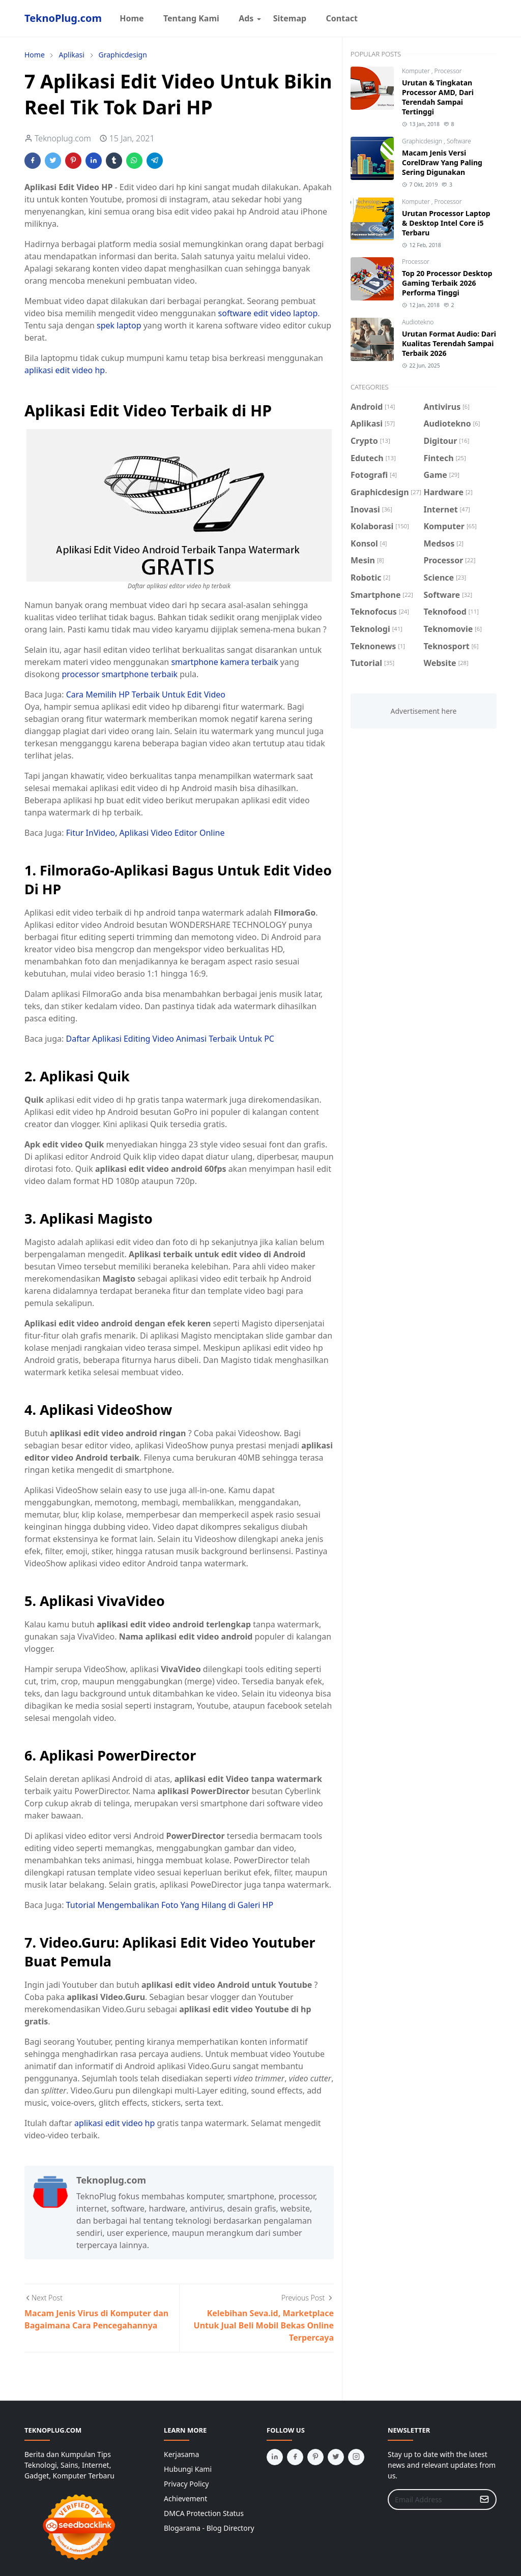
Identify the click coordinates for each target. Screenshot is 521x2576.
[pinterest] (315, 2457)
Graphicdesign (423, 141)
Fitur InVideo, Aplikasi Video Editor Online (145, 832)
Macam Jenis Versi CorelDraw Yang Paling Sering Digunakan (442, 162)
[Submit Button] (484, 2499)
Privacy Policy (186, 2484)
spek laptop (119, 325)
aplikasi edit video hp (64, 370)
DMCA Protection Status (204, 2513)
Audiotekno (417, 322)
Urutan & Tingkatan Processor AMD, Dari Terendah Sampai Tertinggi (438, 97)
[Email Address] (431, 2499)
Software (459, 141)
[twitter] (336, 2457)
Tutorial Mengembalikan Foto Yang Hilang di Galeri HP (169, 1905)
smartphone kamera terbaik (224, 662)
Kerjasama (181, 2454)
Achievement (185, 2498)
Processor (448, 71)
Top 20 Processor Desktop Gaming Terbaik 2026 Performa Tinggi (447, 282)
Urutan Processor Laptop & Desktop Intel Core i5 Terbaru (446, 222)
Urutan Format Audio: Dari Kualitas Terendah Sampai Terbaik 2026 (449, 343)
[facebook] (295, 2457)
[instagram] (356, 2457)
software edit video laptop (268, 313)
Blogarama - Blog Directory (209, 2528)
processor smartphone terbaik (120, 674)
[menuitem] (132, 18)
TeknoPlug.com (63, 18)
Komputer (416, 71)
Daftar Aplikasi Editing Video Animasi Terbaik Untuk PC (170, 1038)
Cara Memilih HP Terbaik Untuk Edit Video (145, 694)
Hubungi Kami (188, 2469)
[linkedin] (275, 2457)
